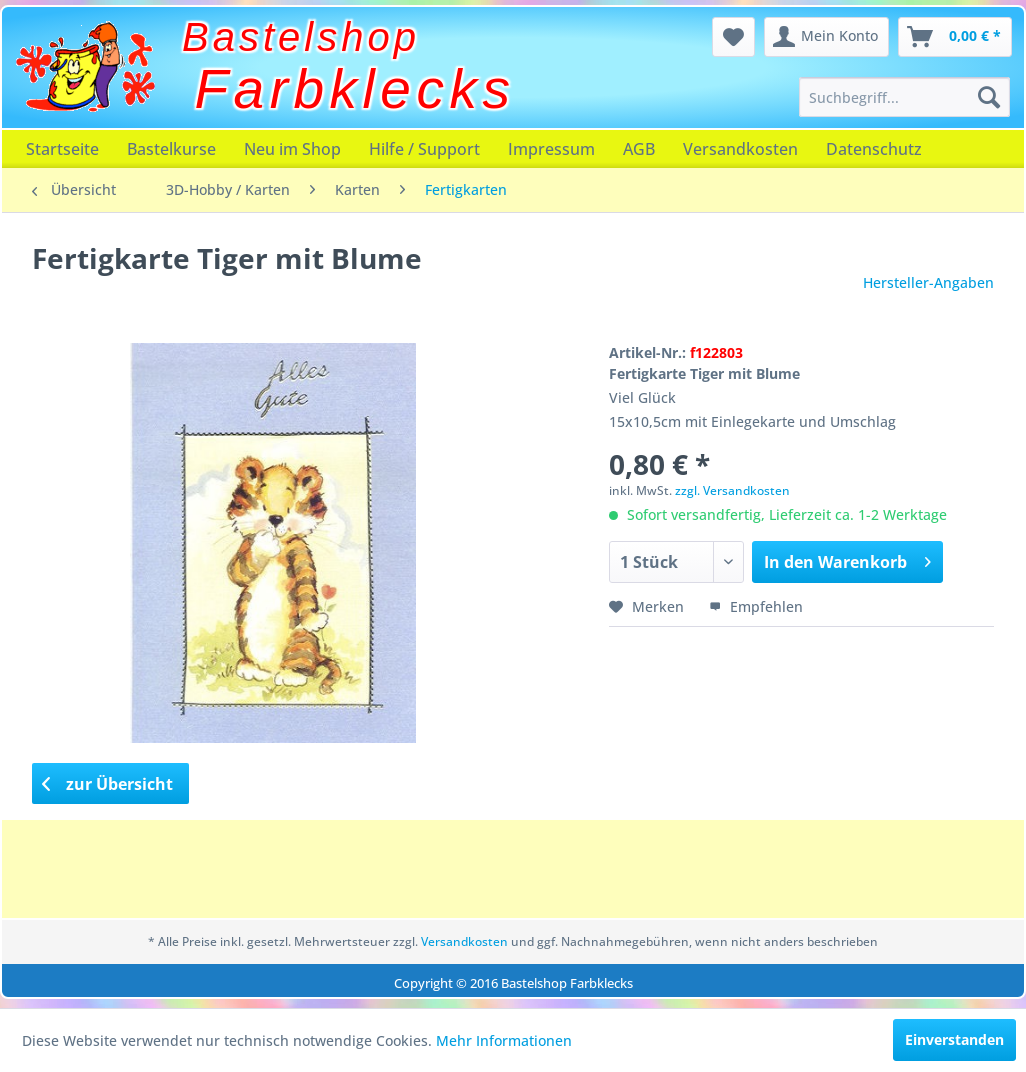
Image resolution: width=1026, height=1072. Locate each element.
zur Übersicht (108, 784)
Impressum (551, 149)
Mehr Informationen (504, 1040)
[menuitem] (904, 97)
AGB (639, 149)
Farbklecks (355, 89)
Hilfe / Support (424, 149)
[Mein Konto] (826, 37)
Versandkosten (740, 149)
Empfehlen (756, 606)
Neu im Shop (292, 149)
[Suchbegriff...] (904, 97)
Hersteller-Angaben (928, 282)
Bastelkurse (171, 149)
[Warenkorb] (955, 37)
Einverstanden (954, 1039)
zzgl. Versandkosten (732, 490)
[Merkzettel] (733, 37)
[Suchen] (989, 97)
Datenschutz (874, 149)
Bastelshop (301, 37)
